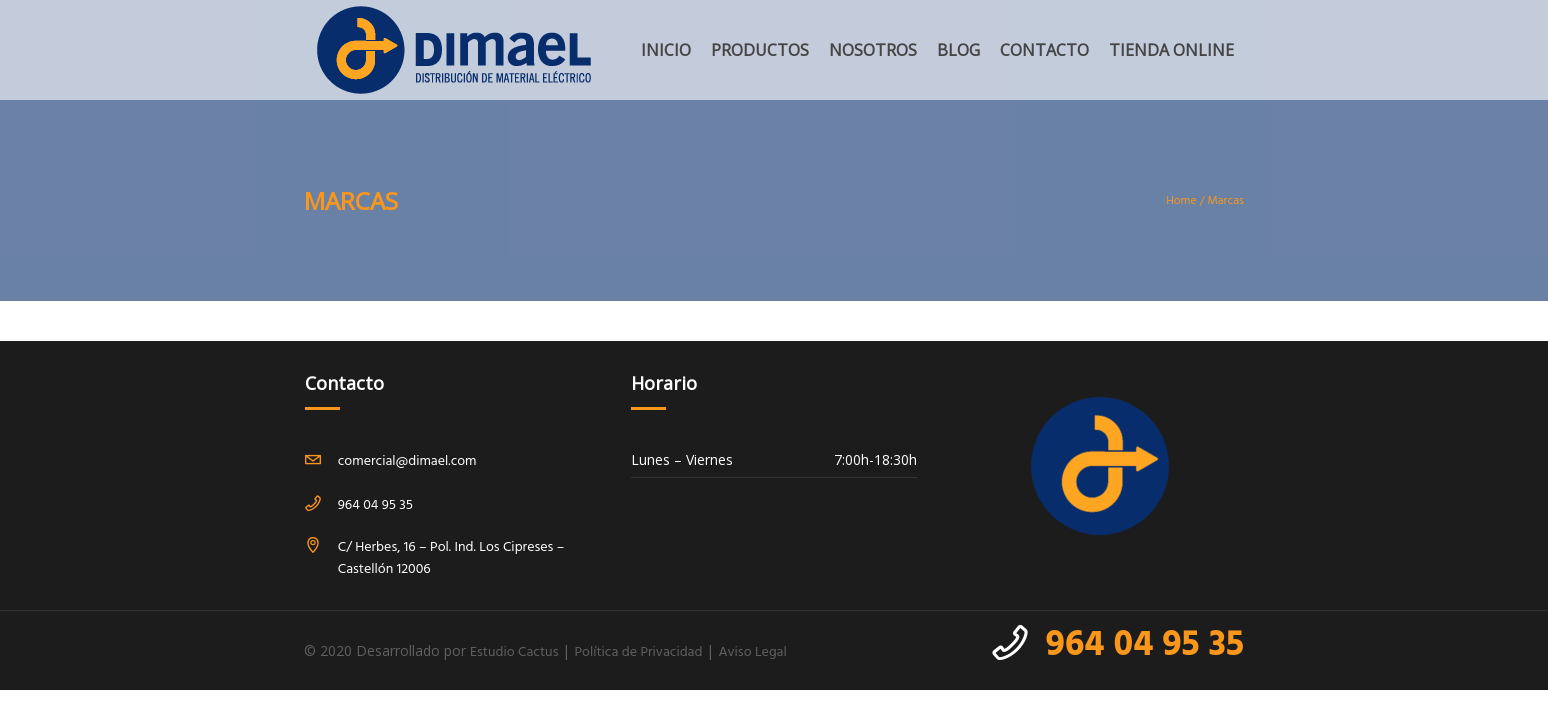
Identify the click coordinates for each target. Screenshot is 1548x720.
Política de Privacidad (638, 652)
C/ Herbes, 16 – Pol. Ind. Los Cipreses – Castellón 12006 (451, 558)
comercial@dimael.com (407, 461)
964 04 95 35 (1145, 646)
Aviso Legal (752, 652)
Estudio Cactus (514, 652)
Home (1181, 201)
